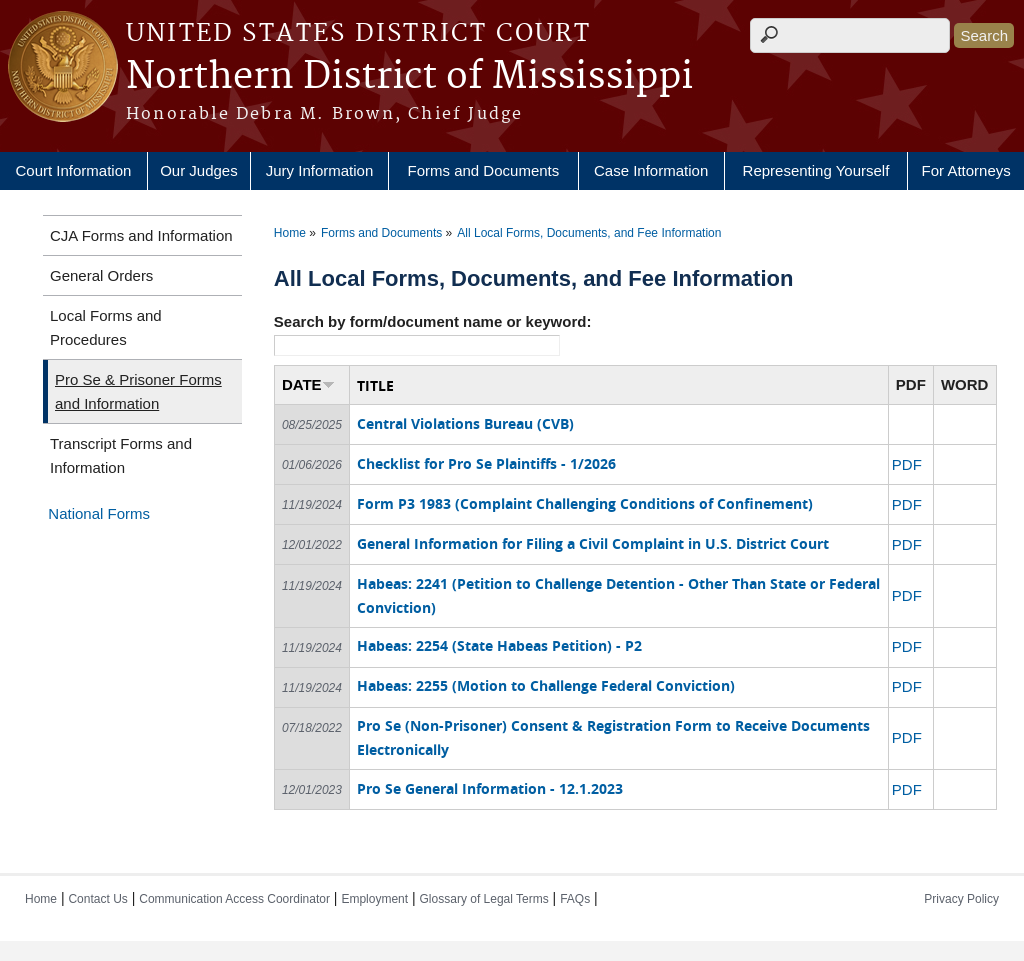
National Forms (99, 513)
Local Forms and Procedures (106, 327)
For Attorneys (966, 170)
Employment (374, 899)
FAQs (575, 899)
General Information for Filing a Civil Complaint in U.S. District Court (593, 543)
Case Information (651, 170)
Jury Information (320, 170)
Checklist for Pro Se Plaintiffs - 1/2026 (486, 463)
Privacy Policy (961, 899)
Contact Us (97, 899)
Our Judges (199, 170)
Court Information (73, 170)
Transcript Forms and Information (121, 455)
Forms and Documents (484, 170)
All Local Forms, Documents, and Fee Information (589, 233)
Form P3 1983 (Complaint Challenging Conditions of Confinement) (585, 503)
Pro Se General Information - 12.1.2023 (490, 788)
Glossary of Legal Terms (484, 899)
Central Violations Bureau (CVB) (465, 423)
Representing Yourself (816, 170)
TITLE (375, 385)
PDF (907, 464)
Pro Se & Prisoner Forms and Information (138, 391)
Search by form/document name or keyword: (433, 321)
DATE (308, 384)
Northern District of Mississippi (409, 77)
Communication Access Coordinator (234, 899)
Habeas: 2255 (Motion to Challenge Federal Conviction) (546, 685)
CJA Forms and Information (141, 235)
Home (290, 233)
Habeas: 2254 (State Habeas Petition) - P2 (499, 645)
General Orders (101, 275)
